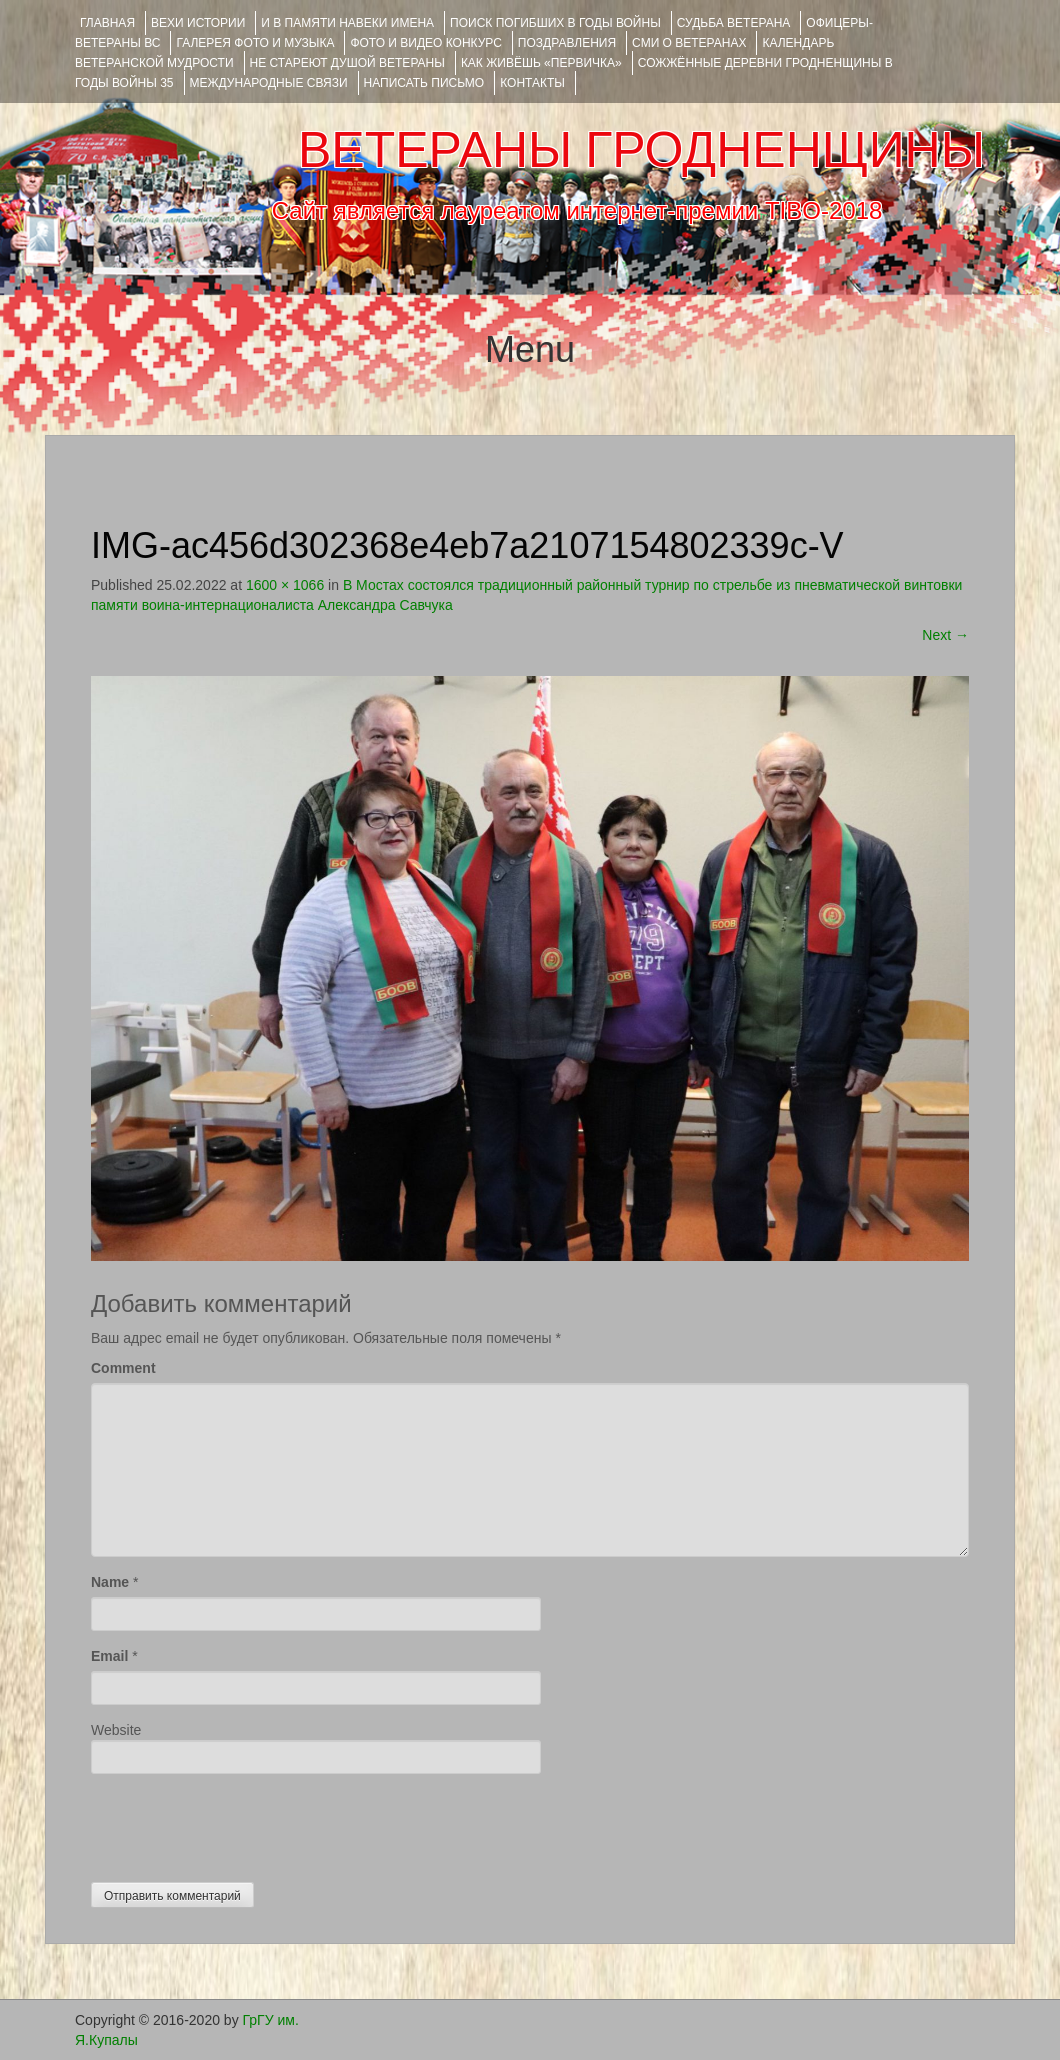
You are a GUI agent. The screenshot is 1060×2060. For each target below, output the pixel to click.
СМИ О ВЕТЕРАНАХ (689, 43)
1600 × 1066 (285, 585)
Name (110, 1582)
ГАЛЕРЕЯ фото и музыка (255, 43)
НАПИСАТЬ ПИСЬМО (424, 83)
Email (109, 1656)
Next (945, 635)
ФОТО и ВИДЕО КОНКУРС (425, 43)
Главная (107, 23)
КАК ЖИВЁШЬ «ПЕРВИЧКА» (541, 63)
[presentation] (243, 1823)
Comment (123, 1368)
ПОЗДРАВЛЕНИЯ (567, 43)
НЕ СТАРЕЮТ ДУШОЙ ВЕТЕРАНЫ (347, 63)
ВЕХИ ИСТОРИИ (198, 23)
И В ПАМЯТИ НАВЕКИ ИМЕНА (347, 23)
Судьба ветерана (734, 23)
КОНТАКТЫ (532, 83)
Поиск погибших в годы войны (555, 23)
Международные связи (269, 83)
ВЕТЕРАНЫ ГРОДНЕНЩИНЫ (641, 150)
